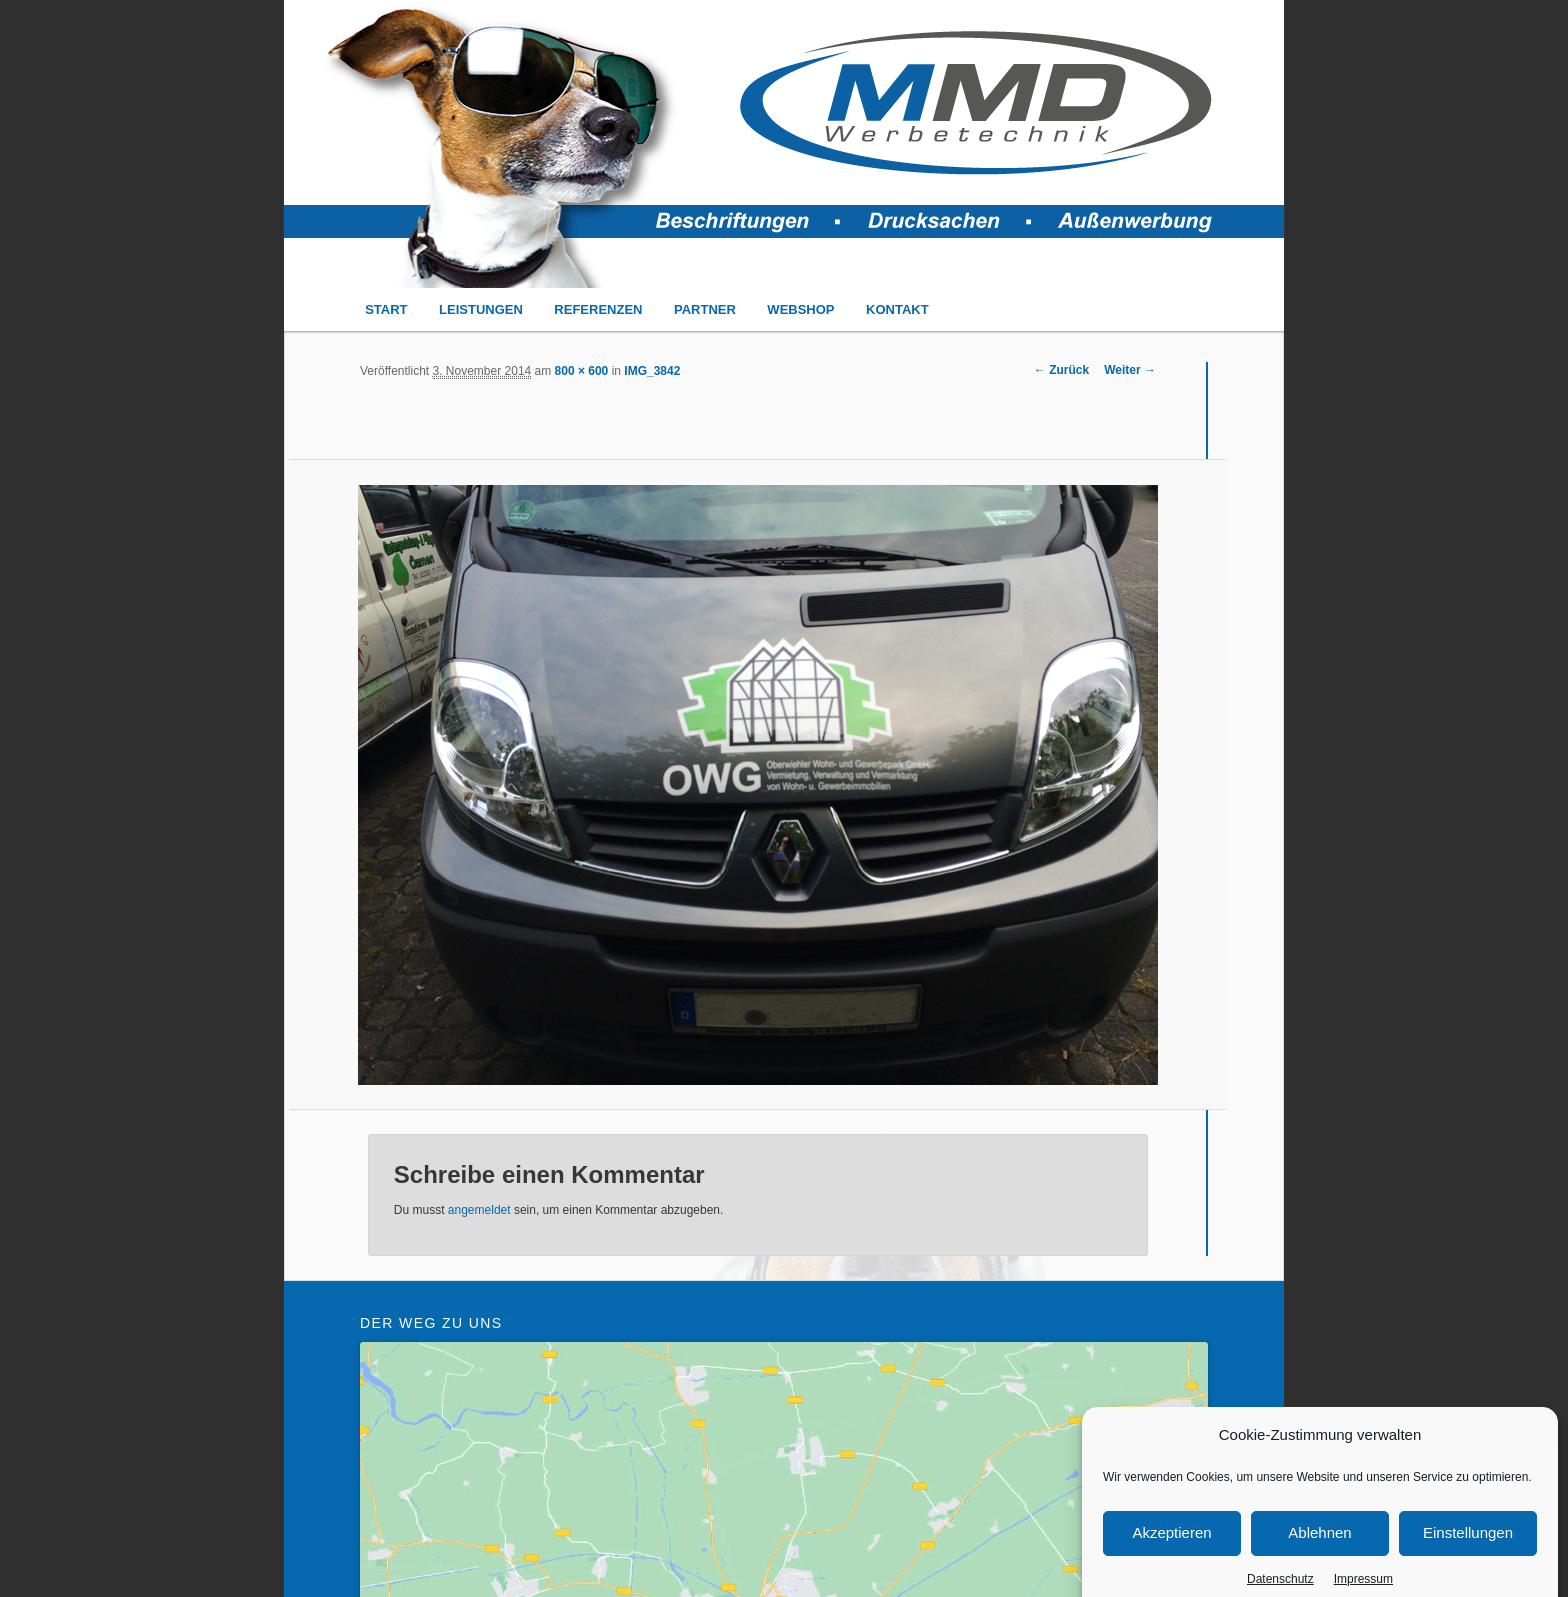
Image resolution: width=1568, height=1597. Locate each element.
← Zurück (1061, 370)
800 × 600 (582, 371)
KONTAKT (897, 309)
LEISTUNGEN (481, 309)
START (386, 309)
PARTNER (705, 309)
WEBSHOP (800, 309)
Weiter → (1130, 370)
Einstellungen (1468, 1555)
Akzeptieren (1171, 1555)
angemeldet (479, 1210)
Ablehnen (1319, 1555)
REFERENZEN (598, 309)
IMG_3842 (652, 371)
